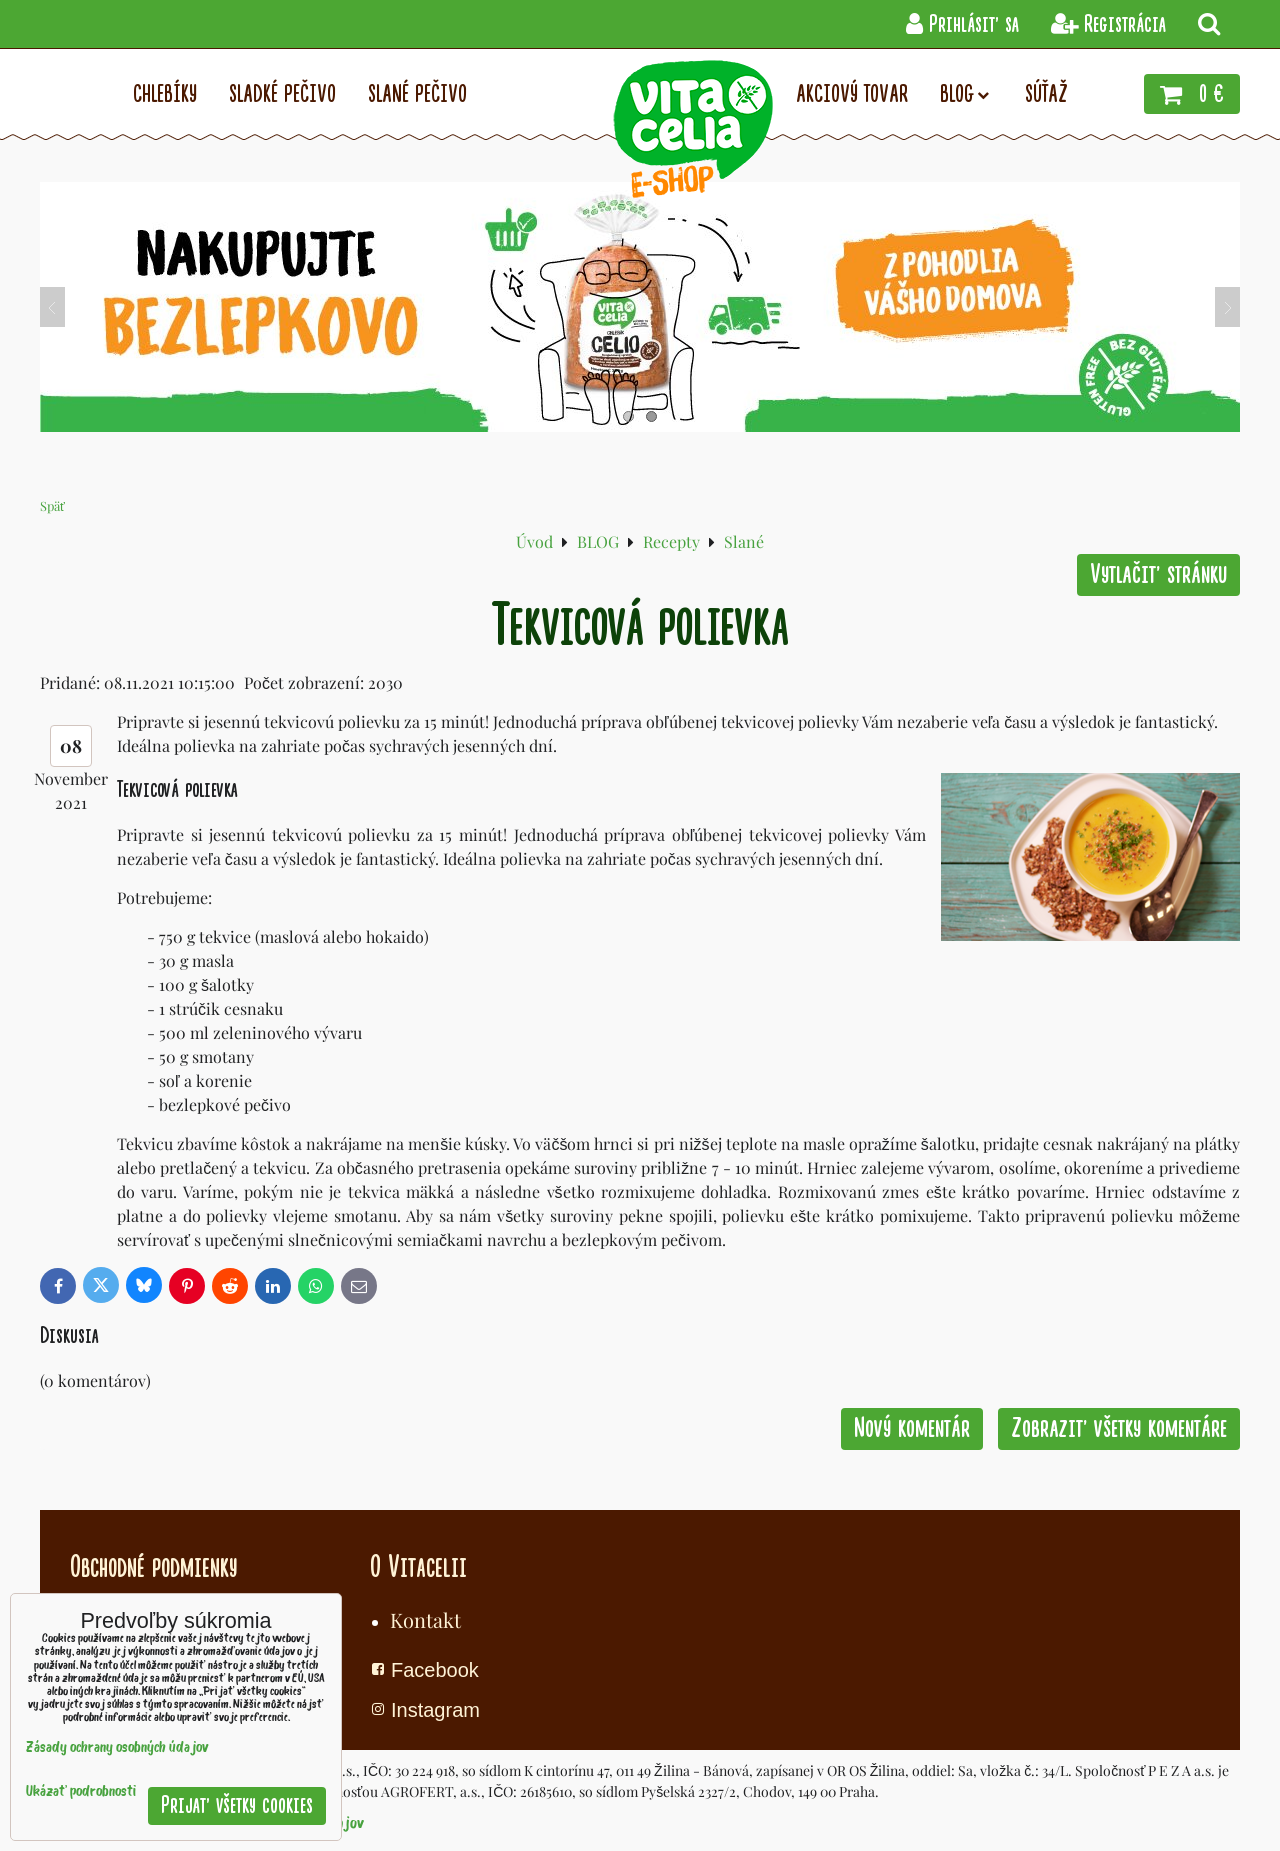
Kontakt (425, 1619)
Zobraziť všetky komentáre (1119, 1428)
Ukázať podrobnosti (81, 1792)
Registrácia (1108, 24)
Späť (52, 505)
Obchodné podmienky (153, 1567)
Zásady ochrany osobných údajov (117, 1748)
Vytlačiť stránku (1158, 574)
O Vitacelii (418, 1567)
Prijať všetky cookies (237, 1805)
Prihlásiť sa (962, 24)
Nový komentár (912, 1428)
